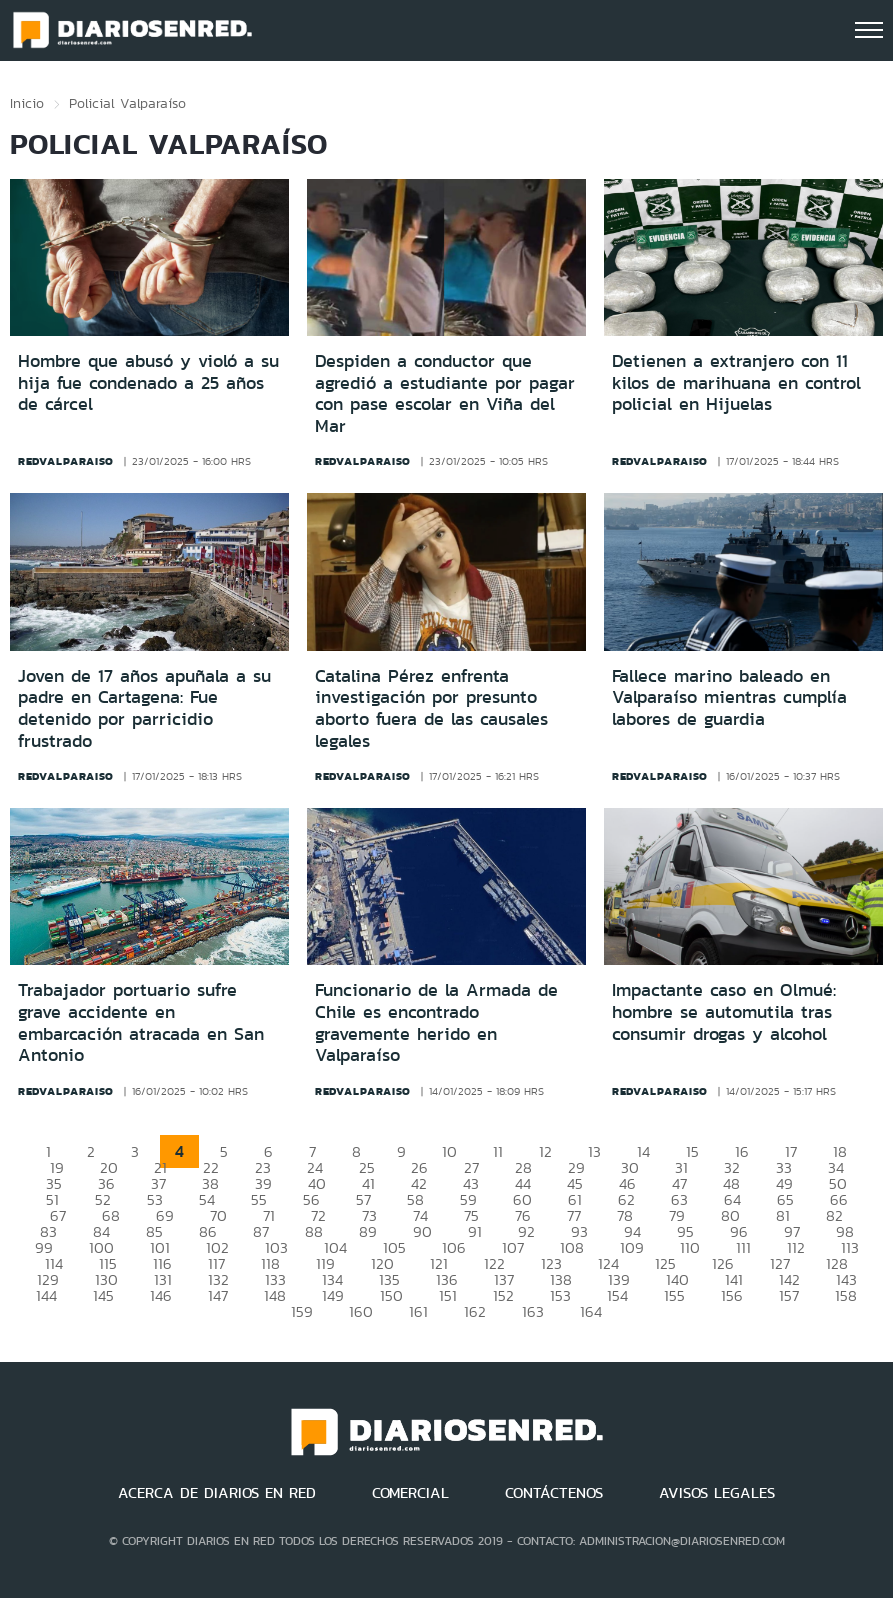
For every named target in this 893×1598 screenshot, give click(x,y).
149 (333, 1295)
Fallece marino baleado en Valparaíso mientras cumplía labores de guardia (729, 697)
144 (46, 1295)
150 (391, 1295)
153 (560, 1295)
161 (418, 1311)
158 (846, 1295)
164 (591, 1311)
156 (732, 1295)
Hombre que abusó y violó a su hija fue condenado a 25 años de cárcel (148, 382)
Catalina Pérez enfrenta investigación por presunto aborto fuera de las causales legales (431, 708)
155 (674, 1295)
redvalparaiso (66, 461)
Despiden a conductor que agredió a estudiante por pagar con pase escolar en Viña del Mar (445, 393)
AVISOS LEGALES (717, 1493)
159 (302, 1311)
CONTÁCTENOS (554, 1493)
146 (161, 1295)
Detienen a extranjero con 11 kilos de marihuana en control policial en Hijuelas (736, 382)
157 (789, 1295)
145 (103, 1295)
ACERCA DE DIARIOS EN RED (217, 1493)
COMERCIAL (410, 1493)
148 (275, 1295)
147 (218, 1295)
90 (422, 1231)
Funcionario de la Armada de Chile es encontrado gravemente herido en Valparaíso (436, 1022)
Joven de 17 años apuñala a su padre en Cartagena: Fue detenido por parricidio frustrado (144, 708)
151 (448, 1295)
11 (498, 1151)
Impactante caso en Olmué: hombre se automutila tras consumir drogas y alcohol (724, 1011)
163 (533, 1311)
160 (361, 1311)
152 (503, 1295)
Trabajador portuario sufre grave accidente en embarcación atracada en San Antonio (141, 1022)
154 (617, 1295)
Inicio (27, 103)
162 (475, 1311)
